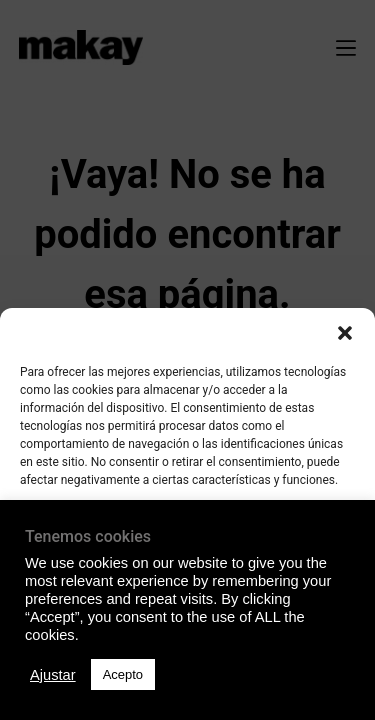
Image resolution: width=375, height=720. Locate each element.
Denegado (188, 591)
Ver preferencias (187, 646)
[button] (345, 333)
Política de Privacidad (187, 693)
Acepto (188, 536)
